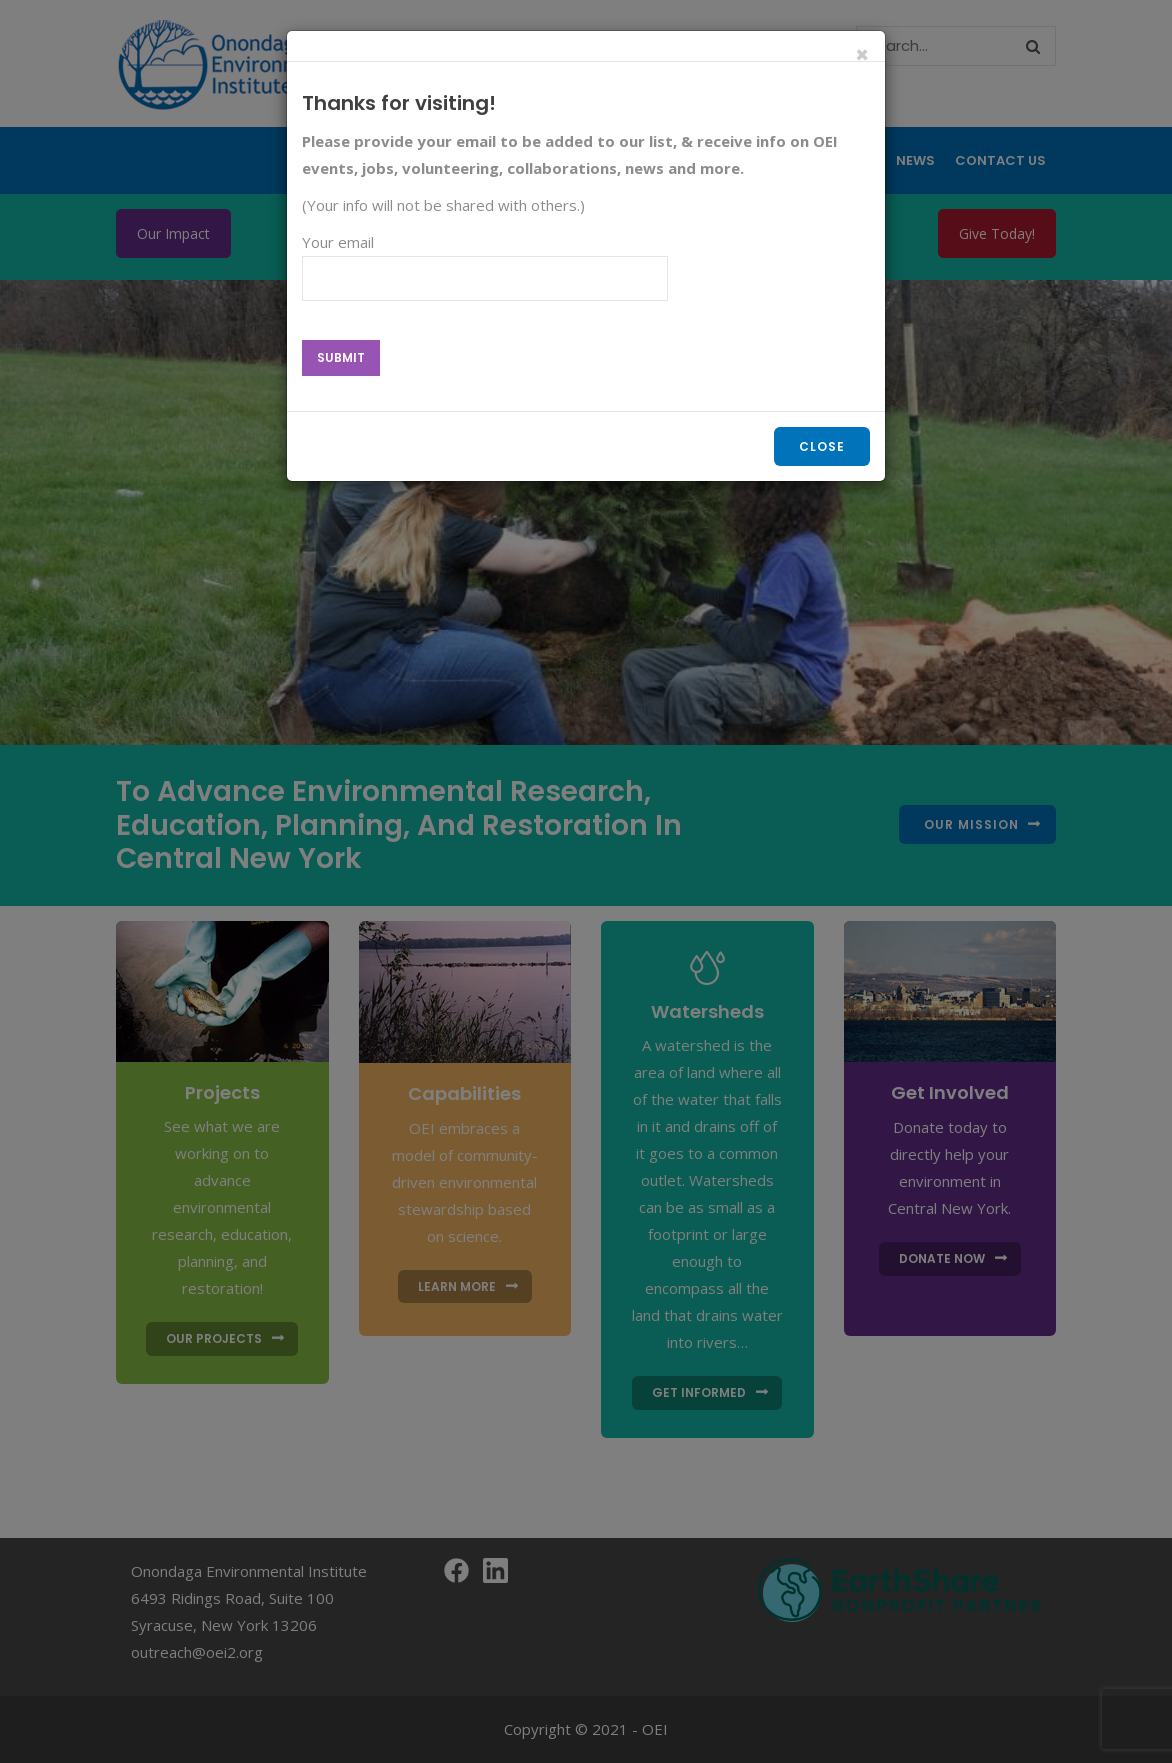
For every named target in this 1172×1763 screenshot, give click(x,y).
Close (822, 446)
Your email (485, 267)
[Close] (862, 55)
